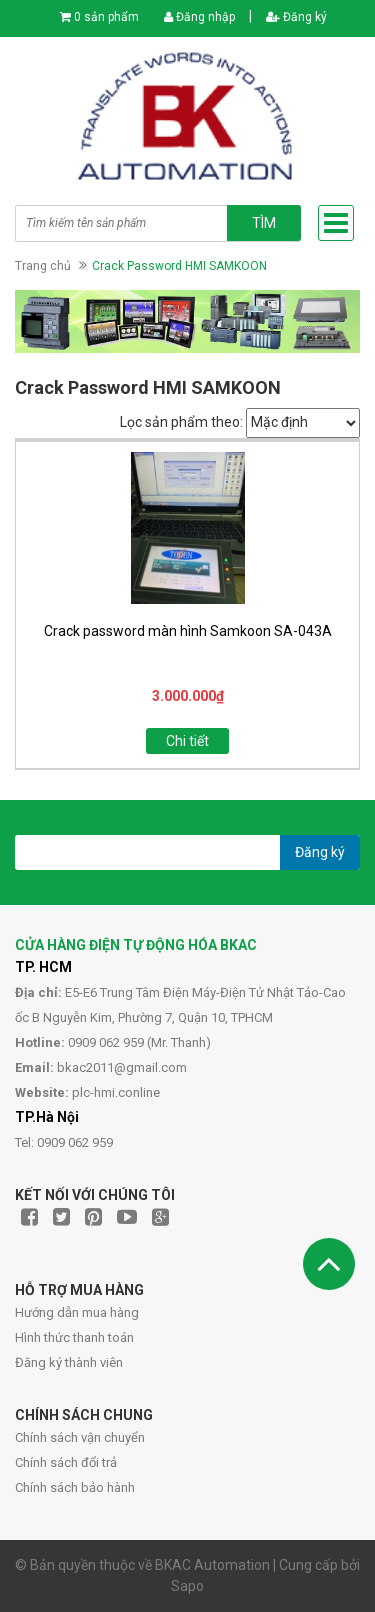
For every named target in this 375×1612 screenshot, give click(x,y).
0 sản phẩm (106, 17)
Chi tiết (187, 741)
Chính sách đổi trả (66, 1462)
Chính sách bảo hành (75, 1487)
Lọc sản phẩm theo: (181, 422)
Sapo (187, 1586)
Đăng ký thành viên (69, 1362)
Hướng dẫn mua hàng (77, 1312)
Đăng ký (296, 17)
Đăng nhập (199, 17)
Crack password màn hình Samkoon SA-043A (188, 631)
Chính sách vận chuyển (80, 1437)
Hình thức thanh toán (74, 1337)
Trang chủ (43, 266)
